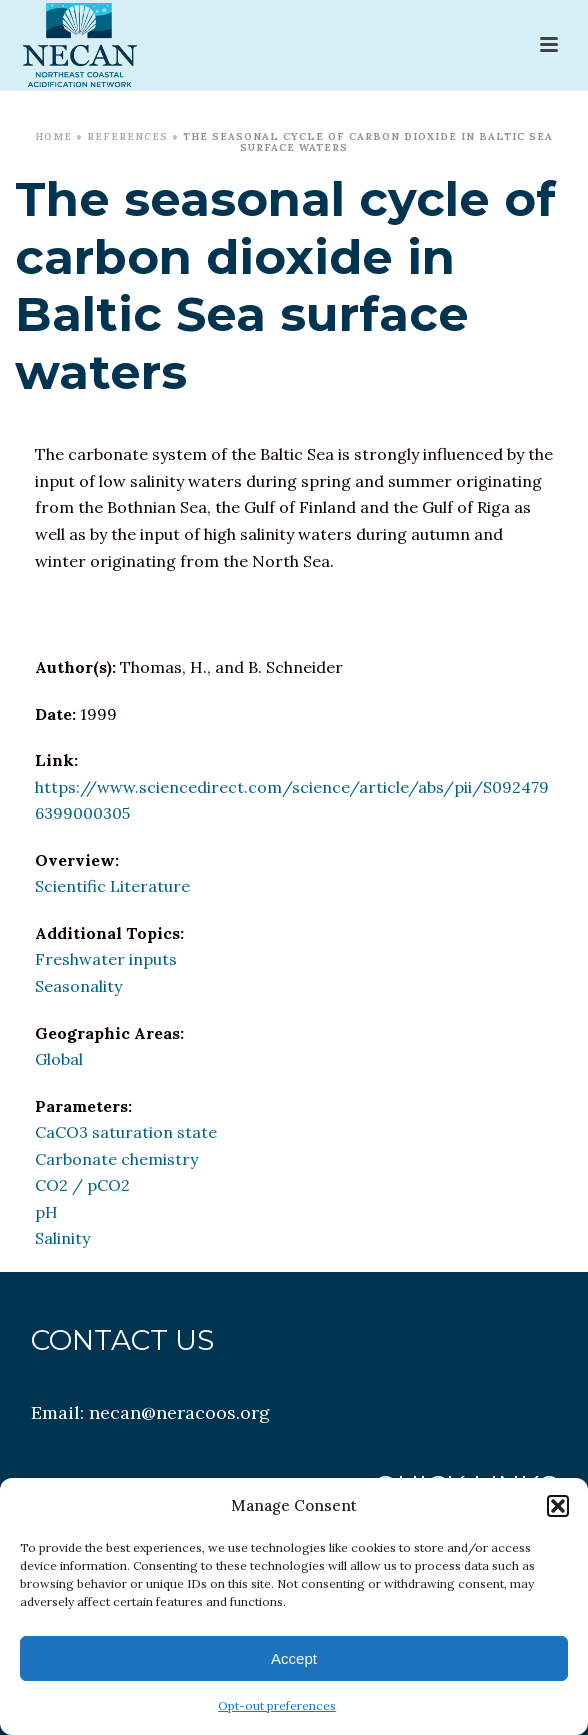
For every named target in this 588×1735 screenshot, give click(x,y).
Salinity (62, 1238)
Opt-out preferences (277, 1705)
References (127, 136)
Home (53, 136)
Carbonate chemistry (116, 1159)
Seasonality (78, 986)
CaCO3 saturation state (126, 1132)
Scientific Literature (112, 886)
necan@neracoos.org (179, 1412)
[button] (558, 1506)
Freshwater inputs (106, 959)
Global (59, 1059)
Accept (294, 1658)
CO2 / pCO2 (82, 1185)
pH (46, 1212)
